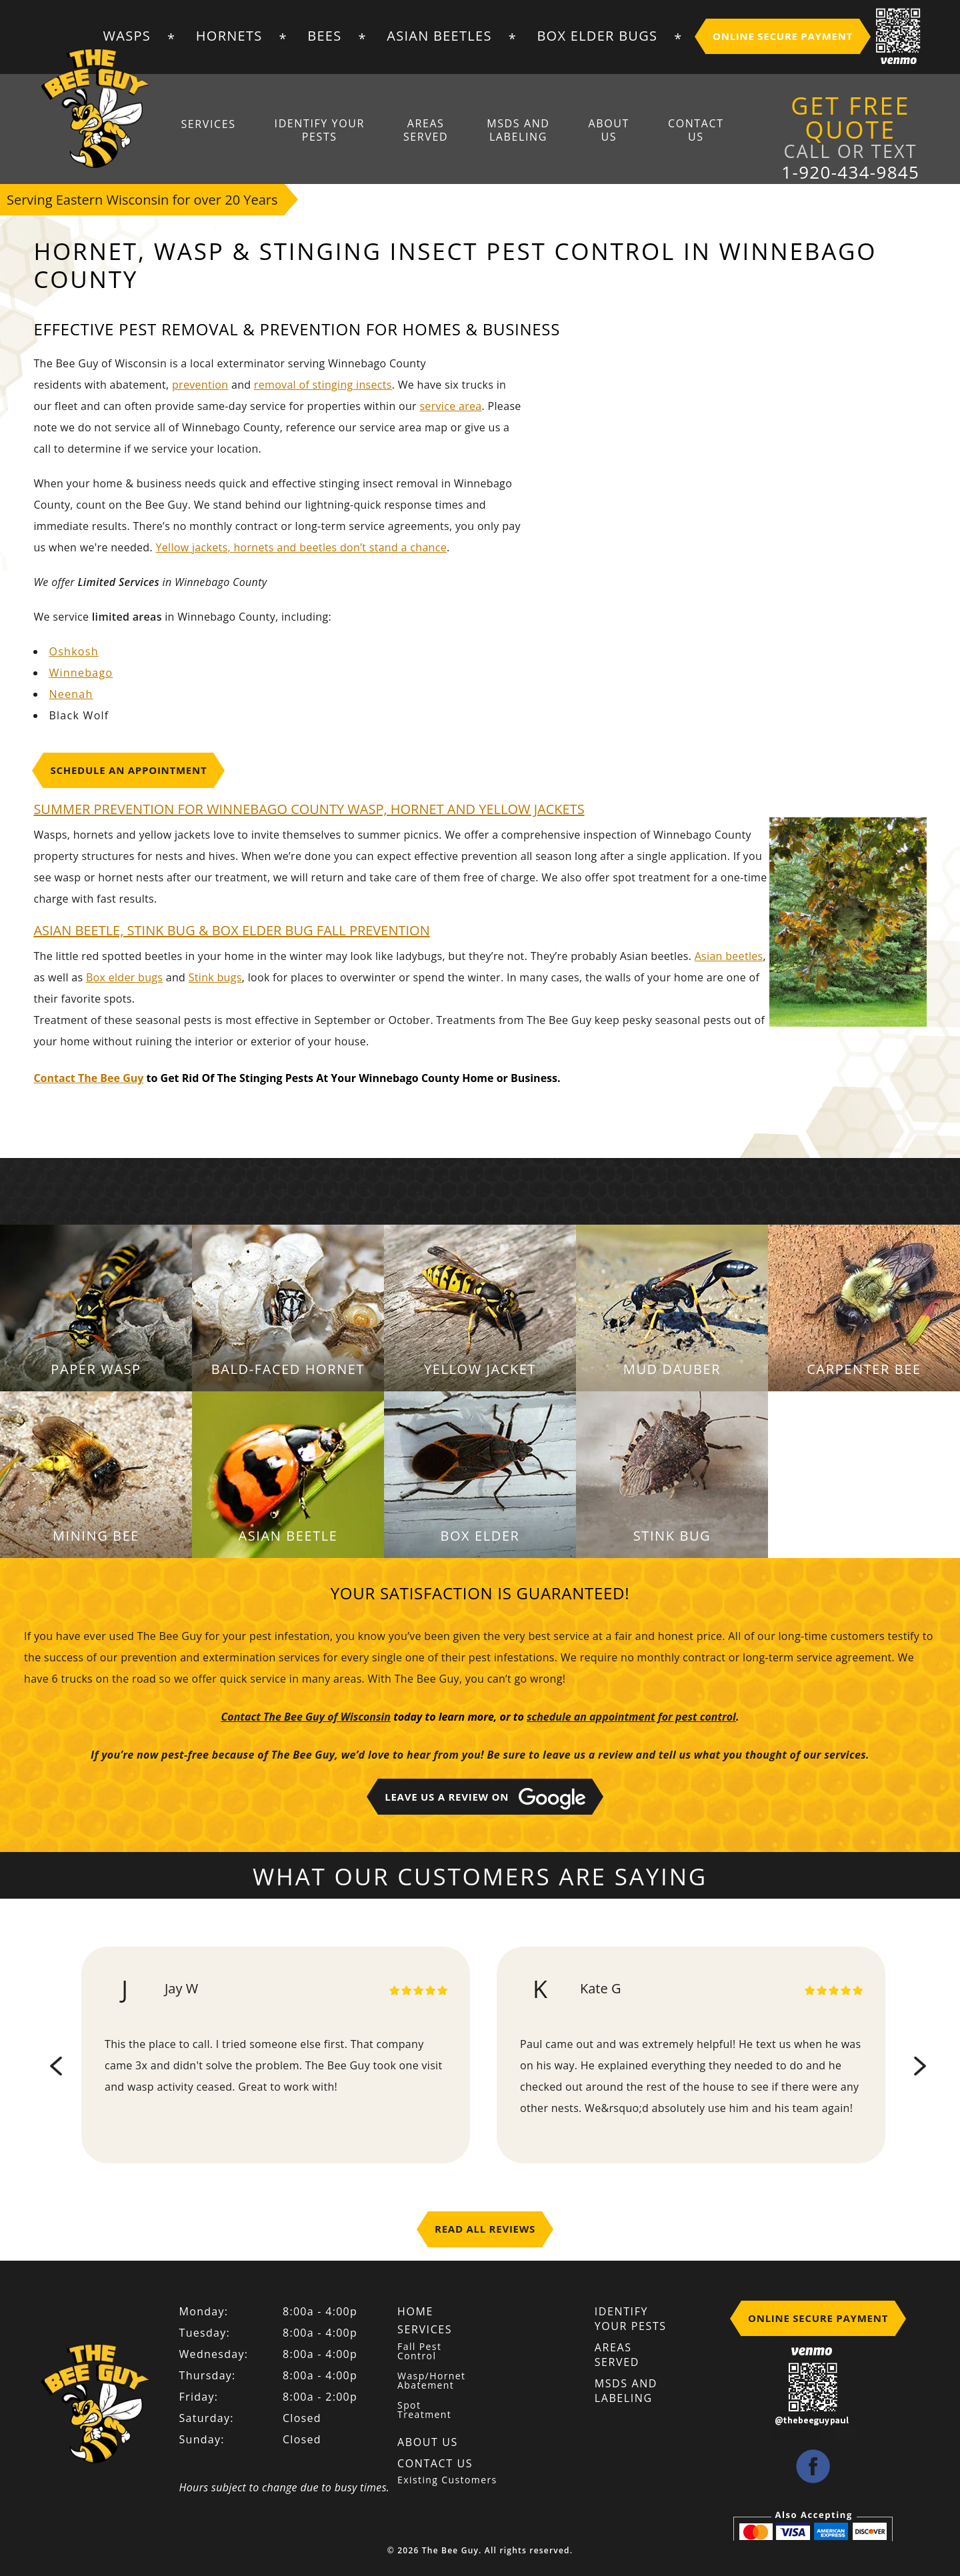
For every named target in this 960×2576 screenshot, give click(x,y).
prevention (200, 384)
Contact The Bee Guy (88, 1078)
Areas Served (427, 131)
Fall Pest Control (419, 2351)
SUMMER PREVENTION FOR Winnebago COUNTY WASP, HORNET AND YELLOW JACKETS (308, 809)
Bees (324, 36)
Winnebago (81, 672)
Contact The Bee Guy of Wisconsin (306, 1716)
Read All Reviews (485, 2228)
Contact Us (693, 131)
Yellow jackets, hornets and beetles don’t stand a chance (301, 547)
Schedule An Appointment (128, 770)
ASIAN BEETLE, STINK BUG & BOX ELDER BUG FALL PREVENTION (231, 930)
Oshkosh (73, 651)
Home (415, 2311)
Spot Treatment (424, 2410)
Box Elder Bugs (597, 36)
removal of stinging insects (323, 384)
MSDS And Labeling (518, 131)
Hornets (229, 36)
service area (450, 406)
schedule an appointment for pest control (631, 1716)
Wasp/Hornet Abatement (431, 2380)
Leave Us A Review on (485, 1798)
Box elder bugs (124, 977)
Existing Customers (447, 2479)
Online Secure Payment (783, 36)
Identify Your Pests (323, 131)
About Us (607, 131)
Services (213, 124)
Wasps (127, 36)
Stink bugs (215, 977)
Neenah (71, 694)
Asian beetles (729, 956)
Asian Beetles (439, 36)
